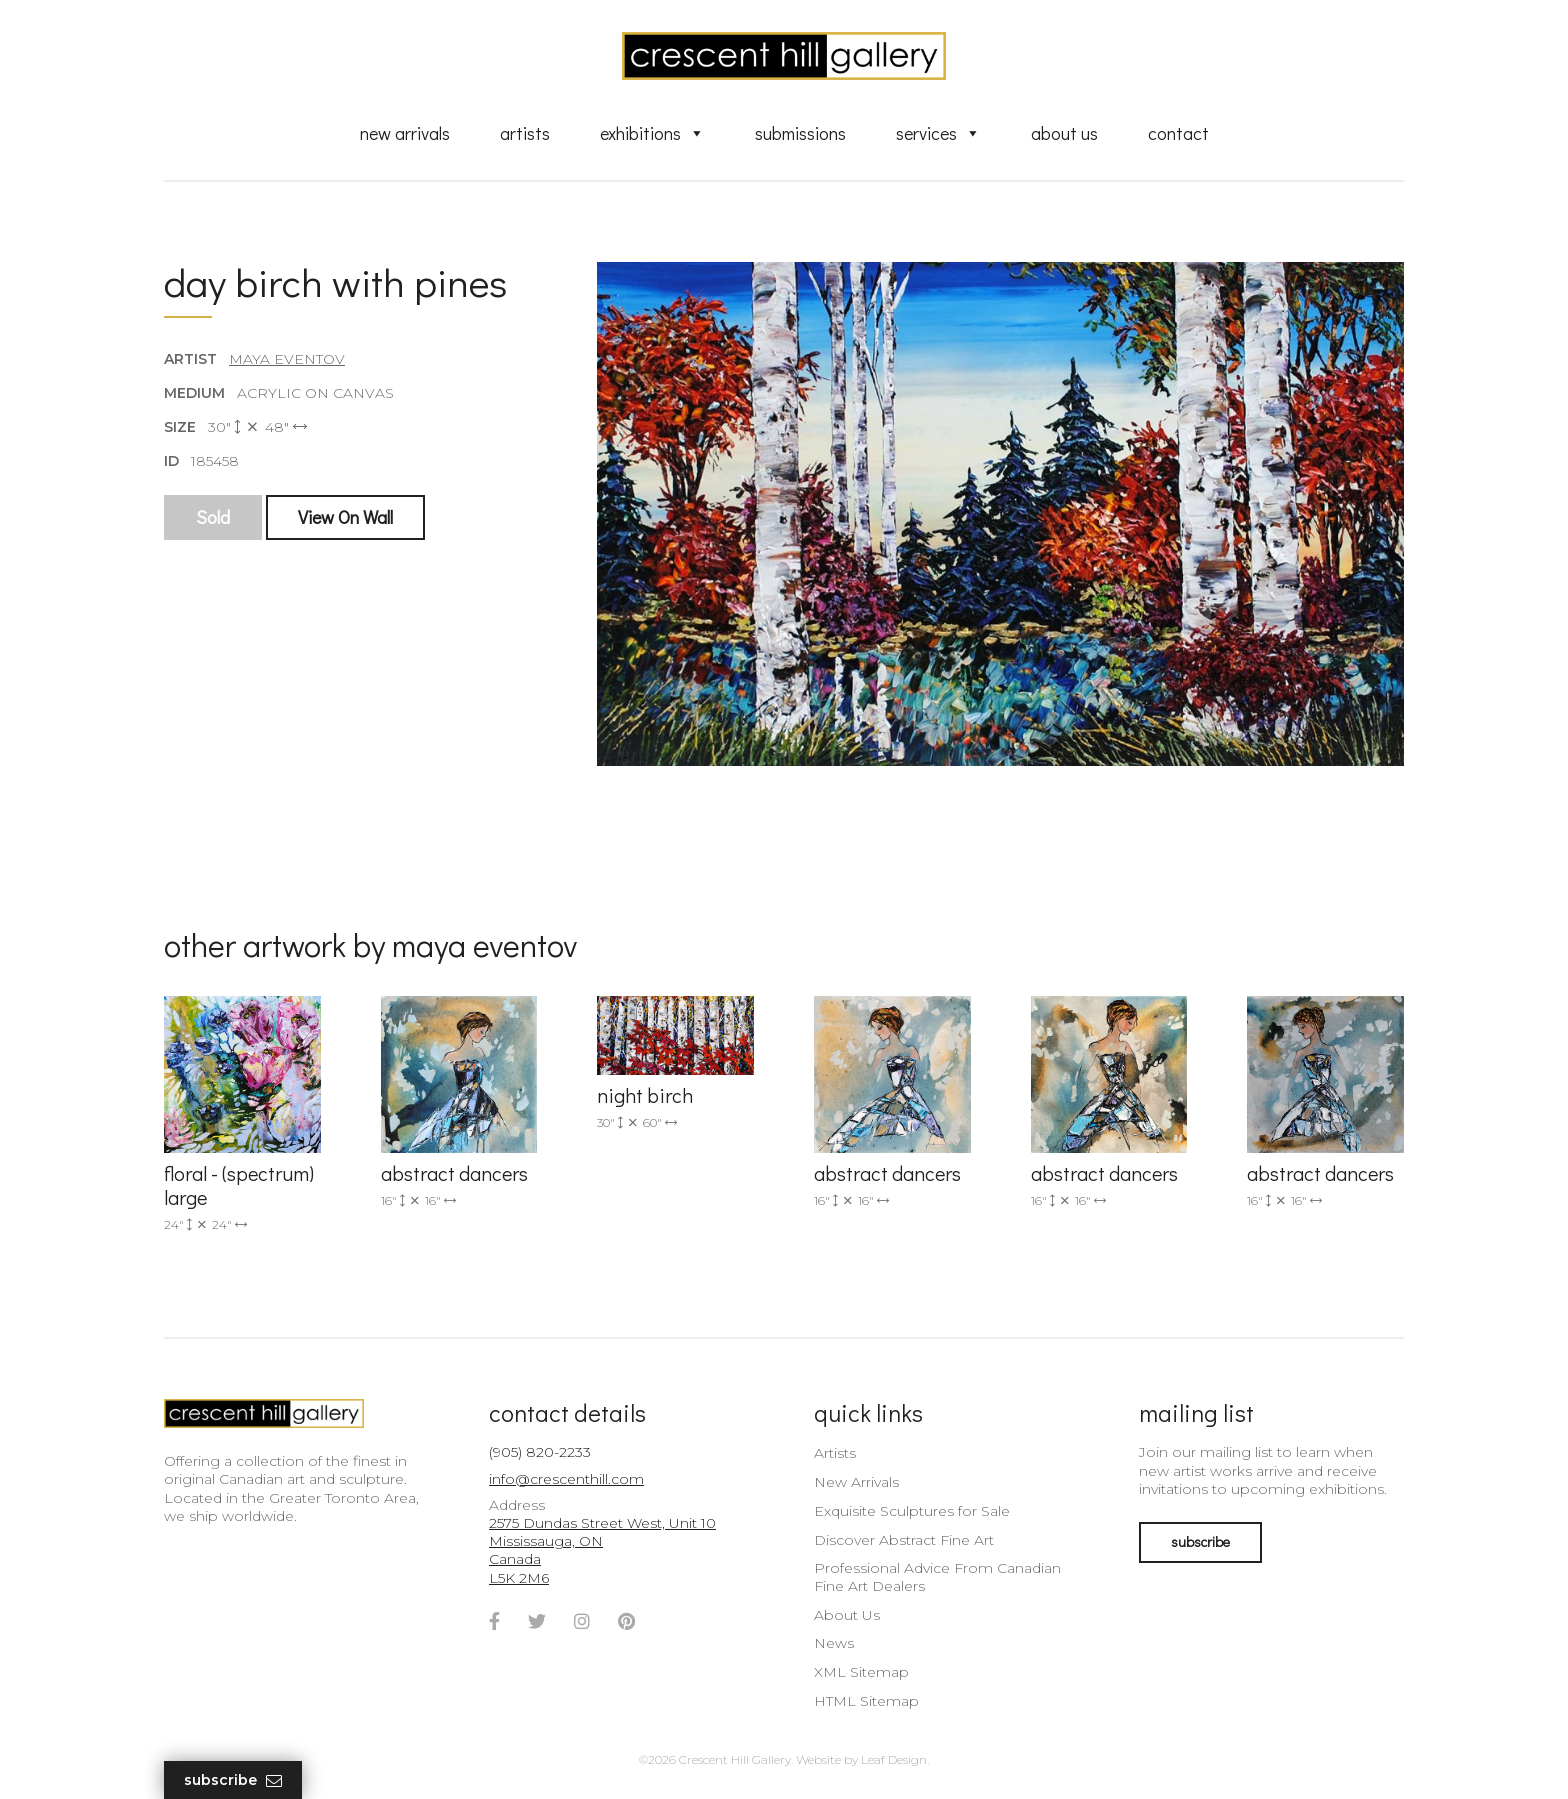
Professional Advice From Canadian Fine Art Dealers (937, 1577)
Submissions (800, 133)
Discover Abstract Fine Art (904, 1540)
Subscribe (233, 1780)
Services (938, 133)
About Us (1064, 133)
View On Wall (345, 517)
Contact (1178, 133)
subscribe (1200, 1541)
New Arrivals (405, 133)
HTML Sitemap (866, 1701)
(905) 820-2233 (540, 1452)
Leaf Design (894, 1759)
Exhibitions (652, 133)
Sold (213, 517)
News (834, 1643)
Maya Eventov (287, 359)
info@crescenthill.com (566, 1479)
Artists (525, 133)
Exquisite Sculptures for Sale (912, 1511)
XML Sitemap (861, 1672)
